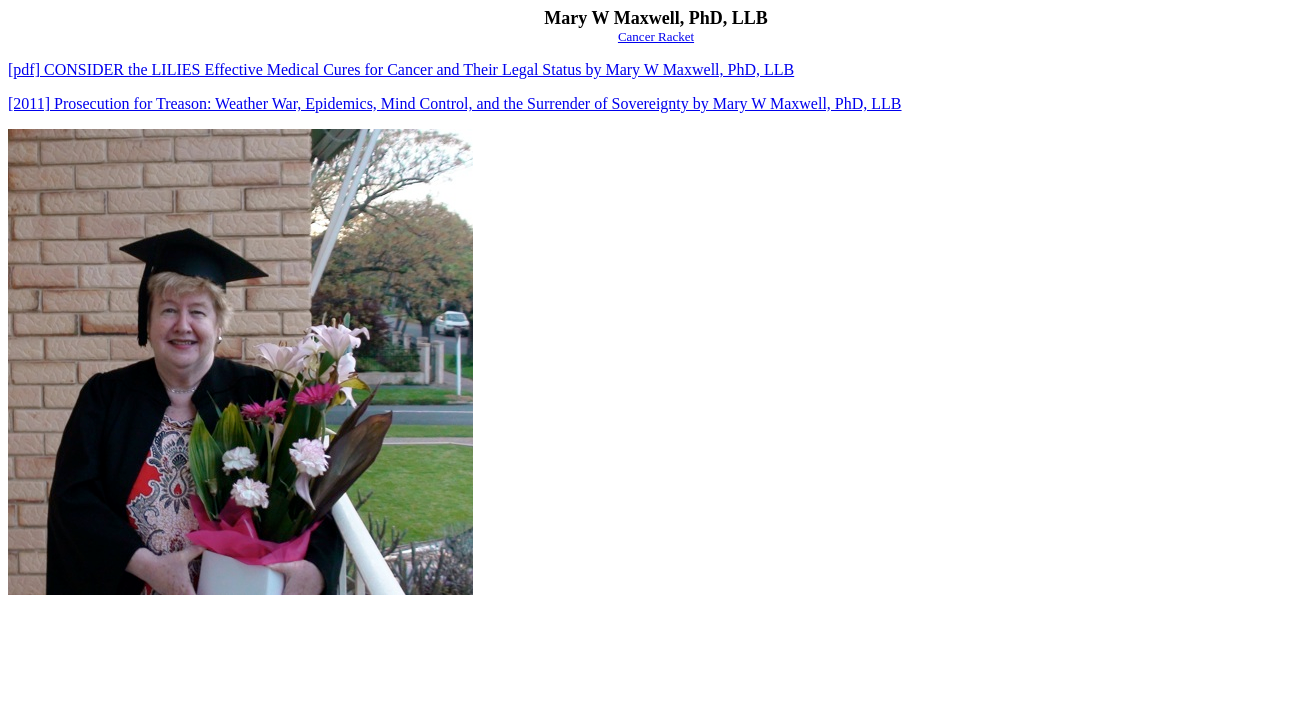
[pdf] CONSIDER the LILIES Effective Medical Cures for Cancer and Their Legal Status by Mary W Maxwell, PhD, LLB (401, 69)
